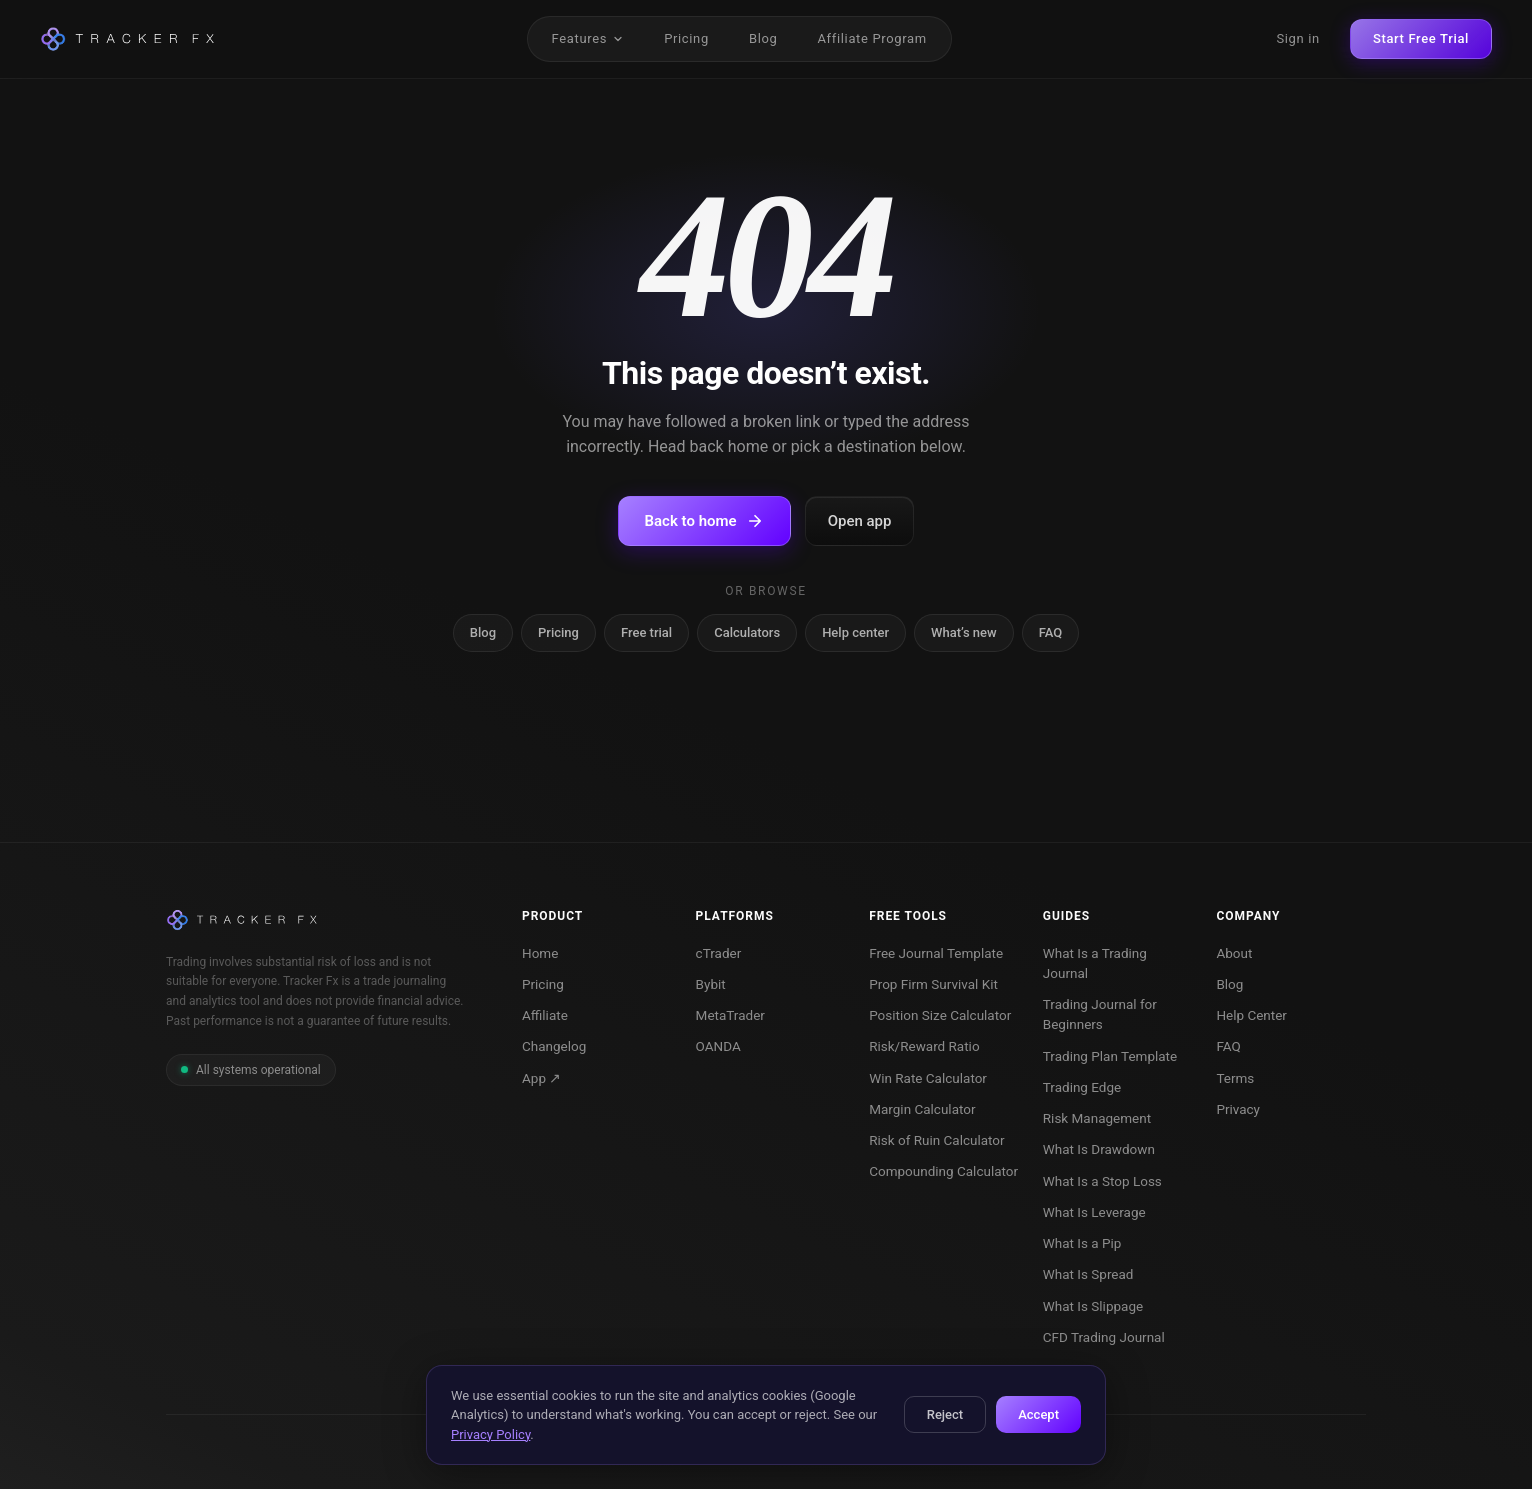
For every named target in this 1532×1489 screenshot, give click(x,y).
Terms (1235, 1078)
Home (540, 953)
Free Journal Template (936, 953)
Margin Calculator (922, 1109)
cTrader (719, 953)
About (1234, 953)
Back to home (704, 521)
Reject (945, 1414)
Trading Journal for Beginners (1100, 1014)
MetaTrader (730, 1015)
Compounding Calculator (943, 1171)
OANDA (718, 1046)
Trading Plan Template (1110, 1056)
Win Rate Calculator (928, 1078)
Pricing (686, 38)
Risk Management (1097, 1118)
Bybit (711, 984)
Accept (1038, 1414)
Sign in (1297, 38)
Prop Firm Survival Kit (933, 984)
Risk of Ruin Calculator (936, 1140)
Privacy (1238, 1109)
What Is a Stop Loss (1102, 1181)
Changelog (554, 1046)
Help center (855, 632)
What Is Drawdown (1099, 1149)
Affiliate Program (871, 38)
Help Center (1251, 1015)
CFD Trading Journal (1104, 1337)
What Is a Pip (1082, 1243)
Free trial (646, 632)
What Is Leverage (1094, 1212)
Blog (763, 38)
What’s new (964, 632)
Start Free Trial (1421, 38)
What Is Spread (1088, 1274)
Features (588, 38)
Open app (860, 521)
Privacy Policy (490, 1434)
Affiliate (545, 1015)
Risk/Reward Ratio (924, 1046)
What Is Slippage (1093, 1306)
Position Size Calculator (940, 1015)
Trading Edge (1082, 1087)
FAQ (1051, 632)
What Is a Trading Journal (1095, 963)
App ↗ (541, 1078)
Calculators (747, 632)
